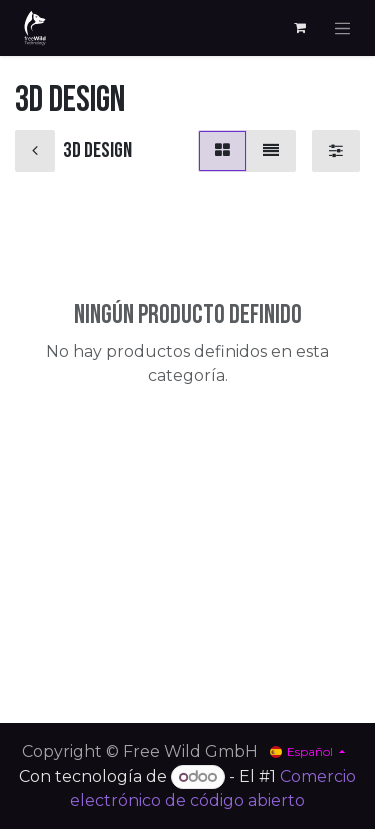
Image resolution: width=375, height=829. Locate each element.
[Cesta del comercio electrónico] (300, 28)
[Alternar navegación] (343, 28)
